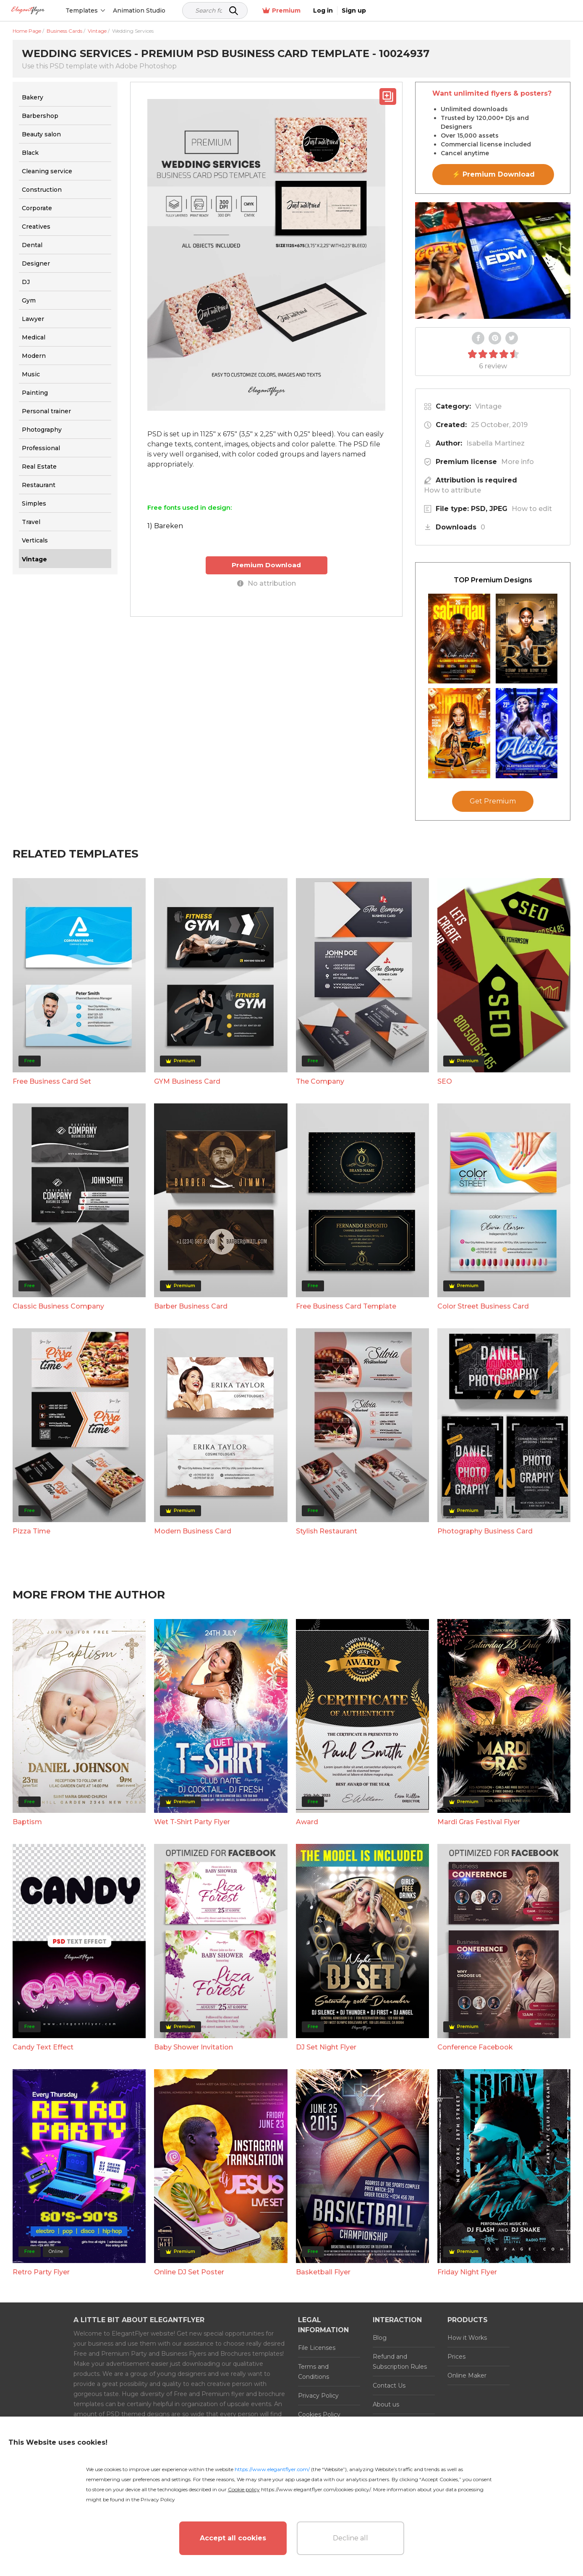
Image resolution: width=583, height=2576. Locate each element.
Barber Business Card (190, 1306)
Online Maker (466, 2375)
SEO (444, 1081)
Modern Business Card (192, 1531)
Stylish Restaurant (326, 1531)
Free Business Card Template (346, 1306)
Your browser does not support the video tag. (492, 260)
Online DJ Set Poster (189, 2272)
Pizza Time (31, 1531)
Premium (482, 11)
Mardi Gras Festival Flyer (478, 1822)
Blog (380, 2337)
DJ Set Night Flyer (326, 2047)
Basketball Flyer (323, 2272)
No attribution (266, 583)
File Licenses (316, 2348)
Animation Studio (169, 10)
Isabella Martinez (495, 443)
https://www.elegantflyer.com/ (272, 2469)
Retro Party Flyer (41, 2272)
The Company (320, 1081)
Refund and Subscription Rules (400, 2361)
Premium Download (266, 565)
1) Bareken (165, 526)
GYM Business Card (187, 1081)
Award (307, 1822)
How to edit (532, 509)
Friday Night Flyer (467, 2272)
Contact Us (389, 2385)
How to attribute (452, 490)
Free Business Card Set (52, 1081)
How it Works (467, 2337)
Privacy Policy (318, 2395)
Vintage (488, 406)
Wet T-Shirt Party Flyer (192, 1822)
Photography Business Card (485, 1531)
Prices (456, 2356)
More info (517, 462)
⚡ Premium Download (493, 174)
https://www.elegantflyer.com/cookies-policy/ (316, 2489)
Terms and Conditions (313, 2371)
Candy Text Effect (43, 2047)
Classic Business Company (58, 1306)
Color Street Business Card (483, 1306)
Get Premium (493, 801)
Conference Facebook (475, 2047)
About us (386, 2404)
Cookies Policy (319, 2414)
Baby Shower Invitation (193, 2047)
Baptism (27, 1822)
